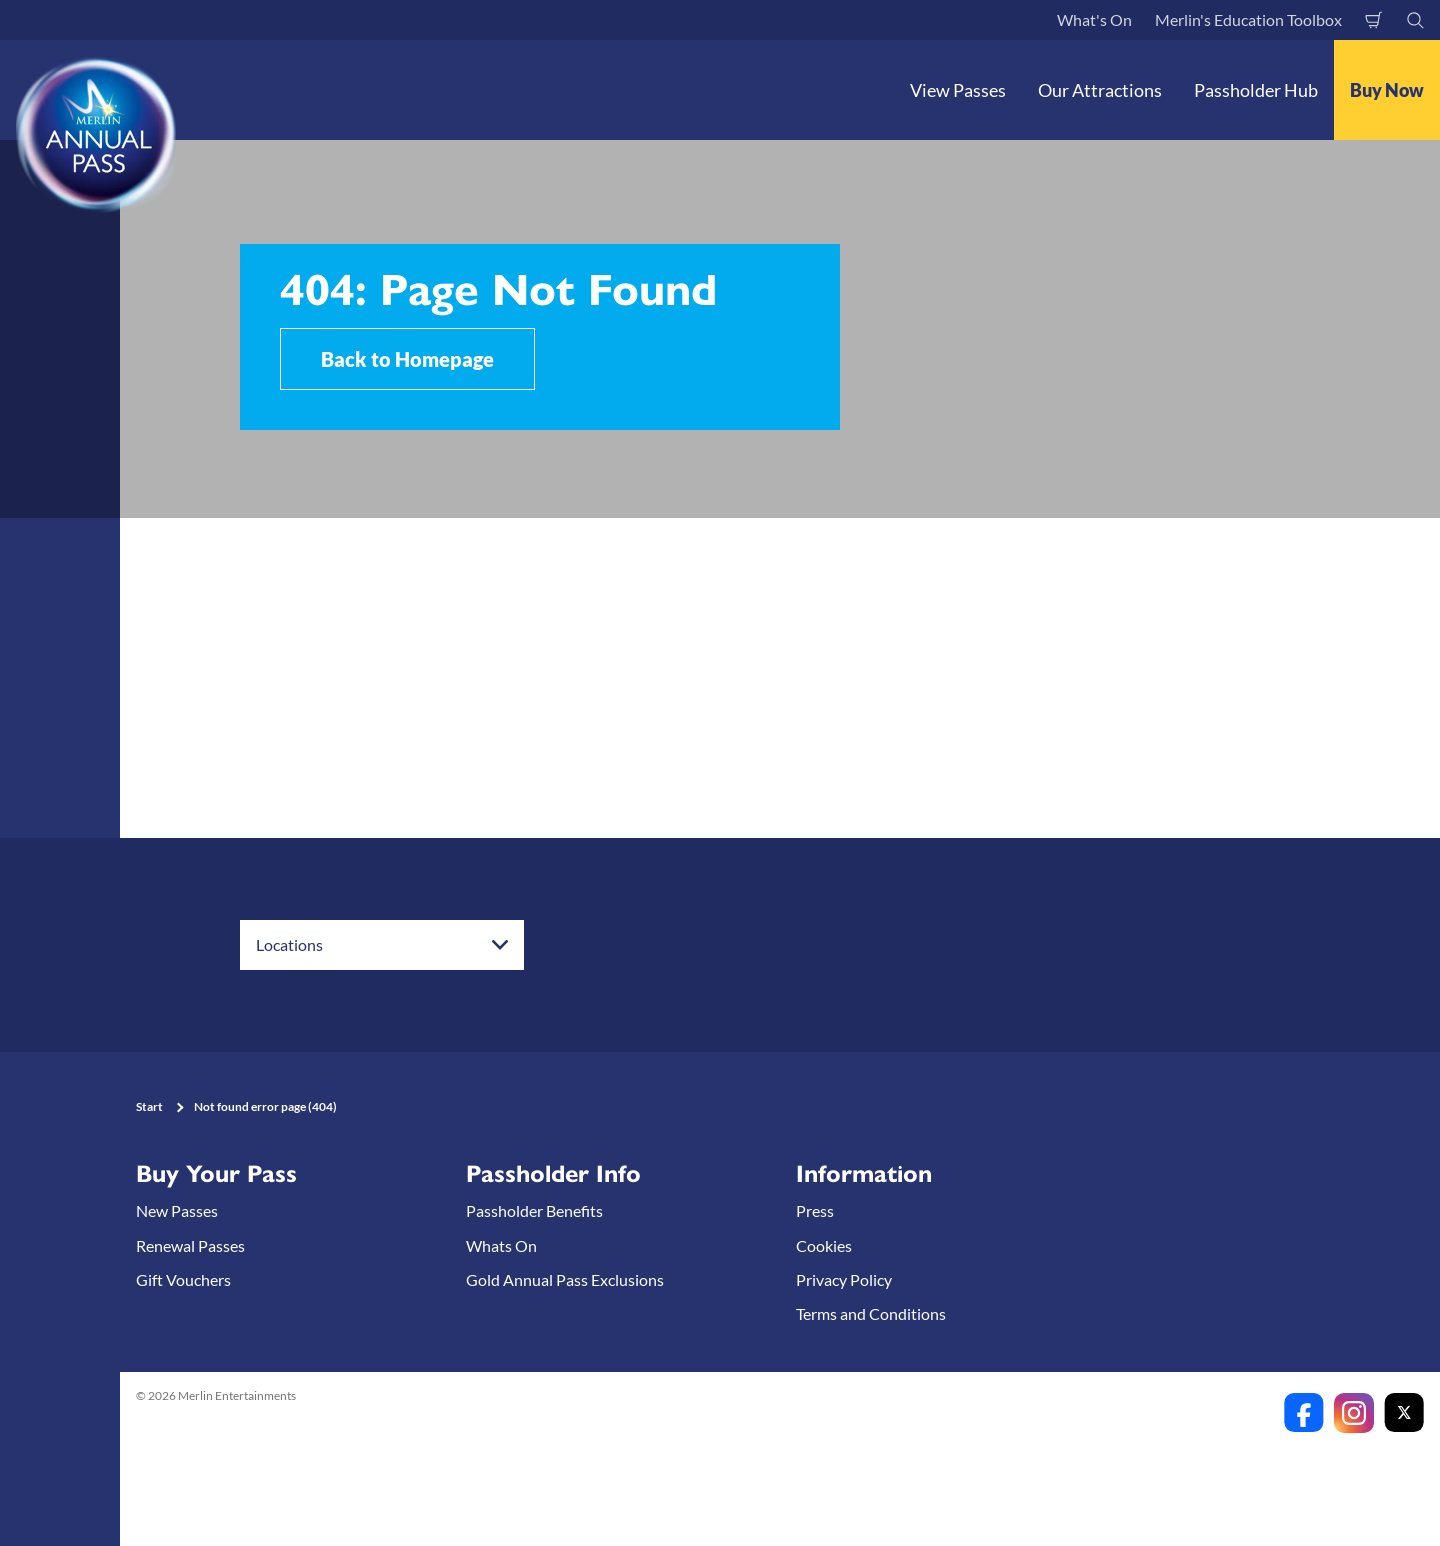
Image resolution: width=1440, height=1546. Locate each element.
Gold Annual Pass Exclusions (565, 1279)
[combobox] (382, 945)
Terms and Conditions (871, 1313)
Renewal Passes (190, 1245)
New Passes (177, 1210)
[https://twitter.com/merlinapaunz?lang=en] (1404, 1413)
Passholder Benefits (534, 1210)
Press (815, 1210)
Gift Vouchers (183, 1279)
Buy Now (1387, 90)
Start (149, 1106)
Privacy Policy (844, 1279)
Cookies (824, 1245)
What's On (1094, 19)
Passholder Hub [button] (1256, 90)
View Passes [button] (958, 90)
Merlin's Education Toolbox (1248, 19)
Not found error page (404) (265, 1106)
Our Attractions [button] (1100, 90)
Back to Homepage (407, 359)
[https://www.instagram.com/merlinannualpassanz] (1354, 1413)
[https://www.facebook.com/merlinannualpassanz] (1304, 1413)
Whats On (501, 1245)
